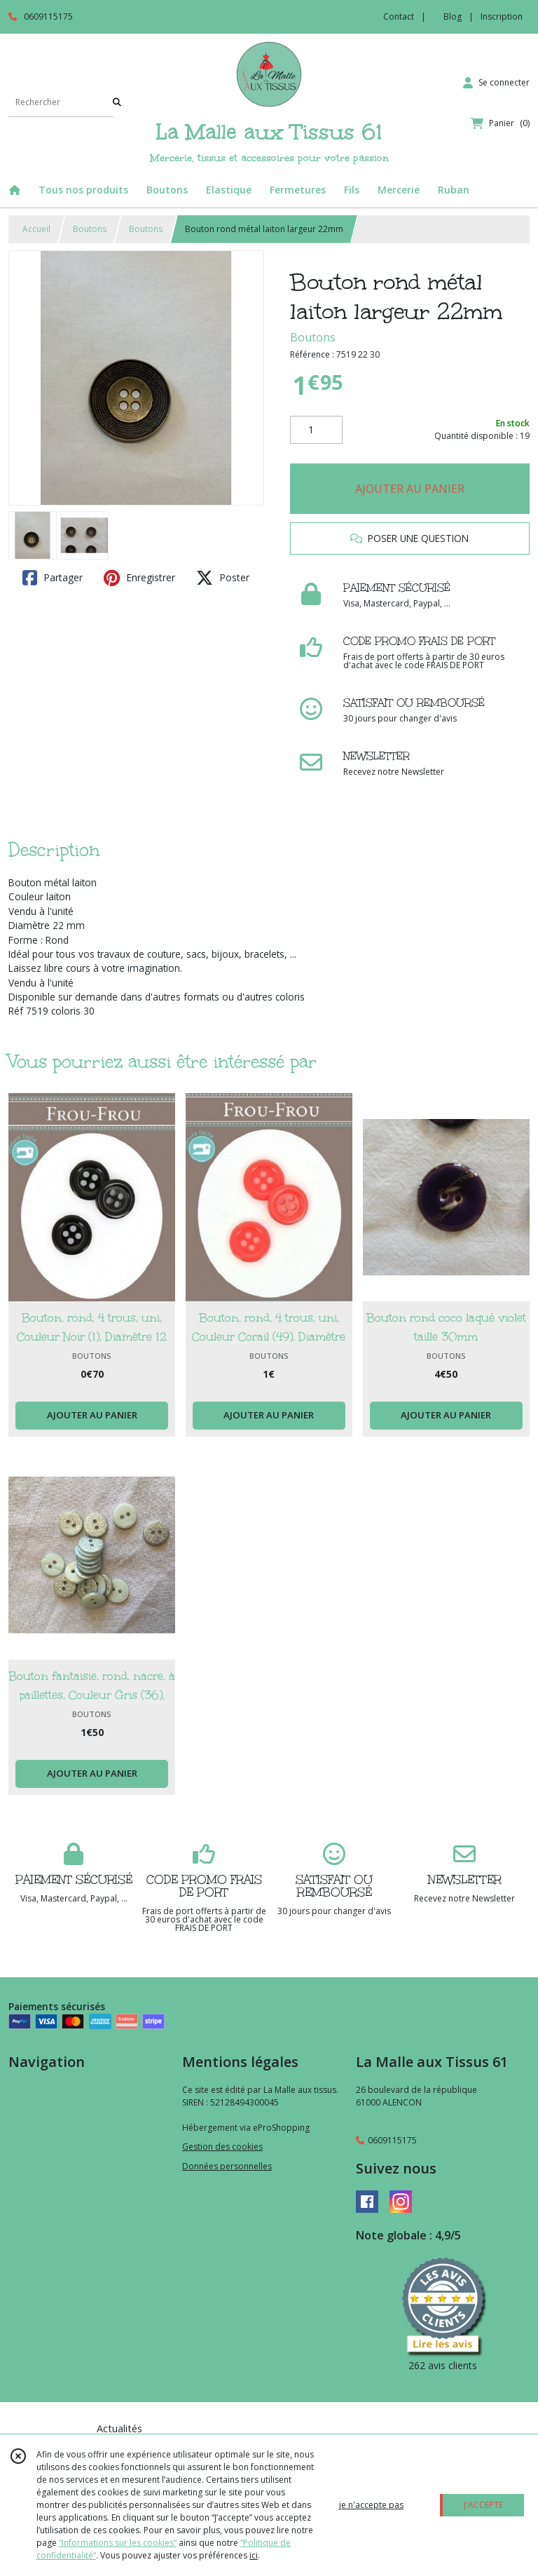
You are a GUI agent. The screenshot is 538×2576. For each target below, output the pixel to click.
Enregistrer (139, 577)
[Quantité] (316, 430)
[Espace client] (496, 82)
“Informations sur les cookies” (118, 2543)
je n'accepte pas (371, 2505)
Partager (52, 577)
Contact (398, 16)
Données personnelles (227, 2166)
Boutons (89, 229)
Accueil (36, 229)
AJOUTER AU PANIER (409, 488)
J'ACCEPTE (483, 2505)
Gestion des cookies (222, 2147)
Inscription (502, 16)
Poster (222, 577)
